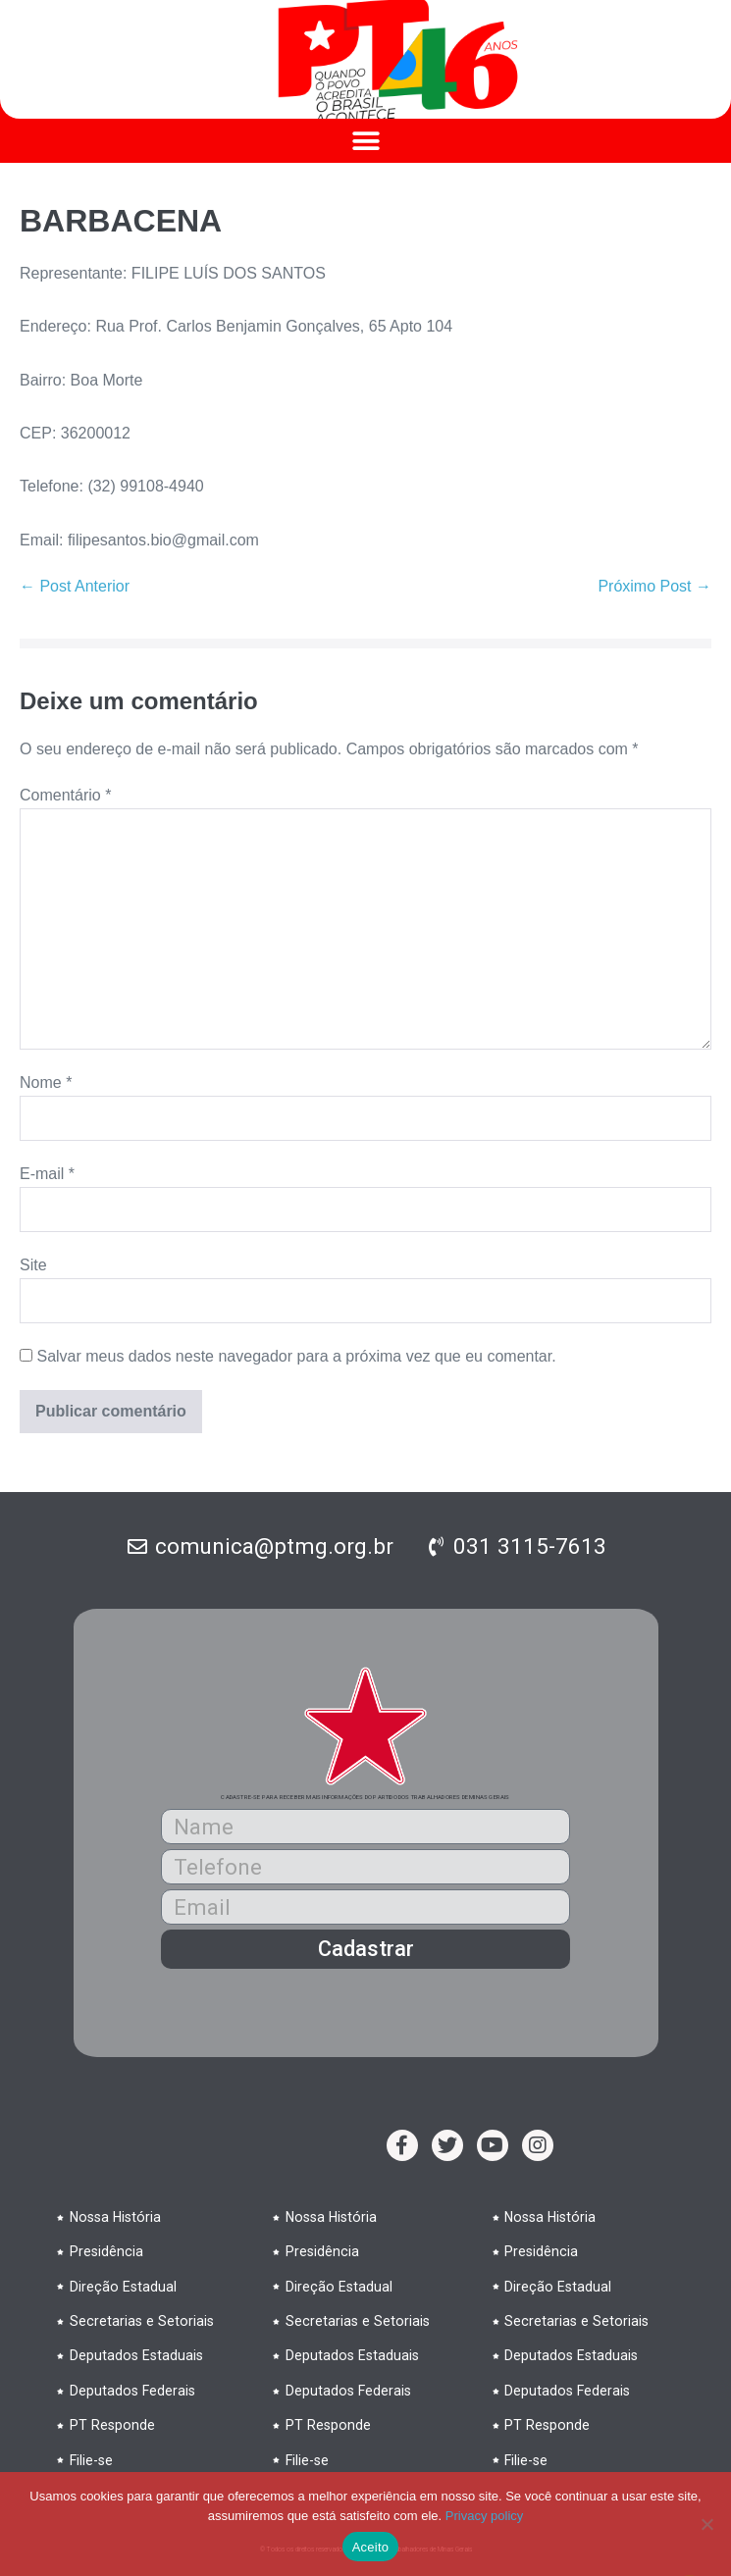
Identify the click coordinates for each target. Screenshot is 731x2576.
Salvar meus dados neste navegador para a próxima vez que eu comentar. (295, 1356)
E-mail (47, 1173)
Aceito (371, 2547)
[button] (365, 141)
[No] (706, 2524)
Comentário (65, 795)
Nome (46, 1082)
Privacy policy (484, 2515)
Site (33, 1265)
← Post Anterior (75, 586)
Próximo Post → (654, 586)
